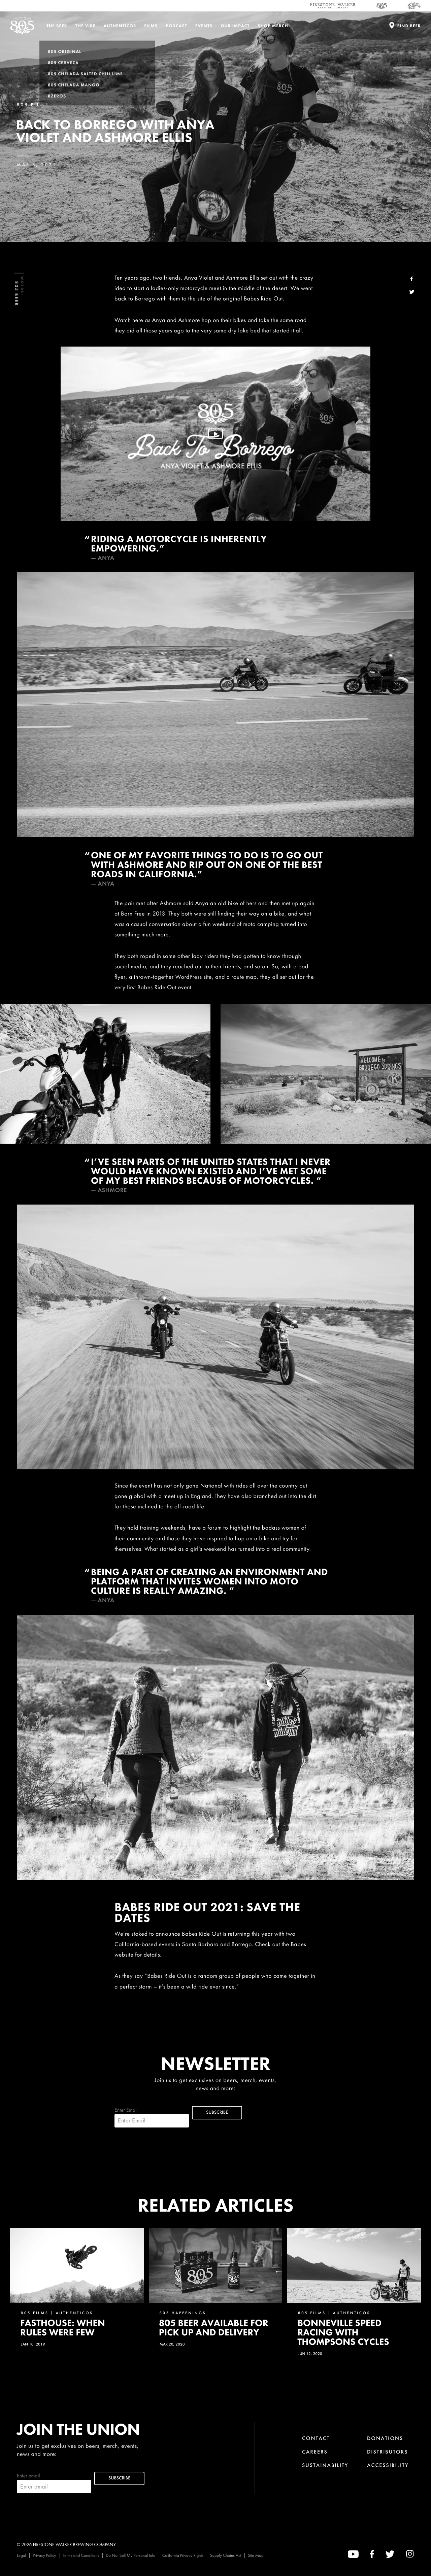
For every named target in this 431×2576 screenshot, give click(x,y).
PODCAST (176, 26)
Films (151, 26)
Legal (21, 2555)
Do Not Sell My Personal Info (131, 2555)
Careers (315, 2451)
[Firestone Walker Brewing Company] (333, 5)
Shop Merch (273, 26)
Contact (316, 2438)
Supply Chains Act (225, 2555)
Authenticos (120, 26)
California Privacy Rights (182, 2555)
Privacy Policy (44, 2555)
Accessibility (388, 2465)
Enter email (54, 2482)
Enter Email (151, 2116)
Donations (385, 2438)
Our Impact (235, 26)
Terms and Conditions (81, 2555)
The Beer (56, 26)
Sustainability (325, 2465)
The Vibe (85, 26)
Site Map (255, 2555)
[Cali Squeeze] (414, 5)
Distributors (387, 2451)
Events (203, 26)
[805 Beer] (381, 5)
